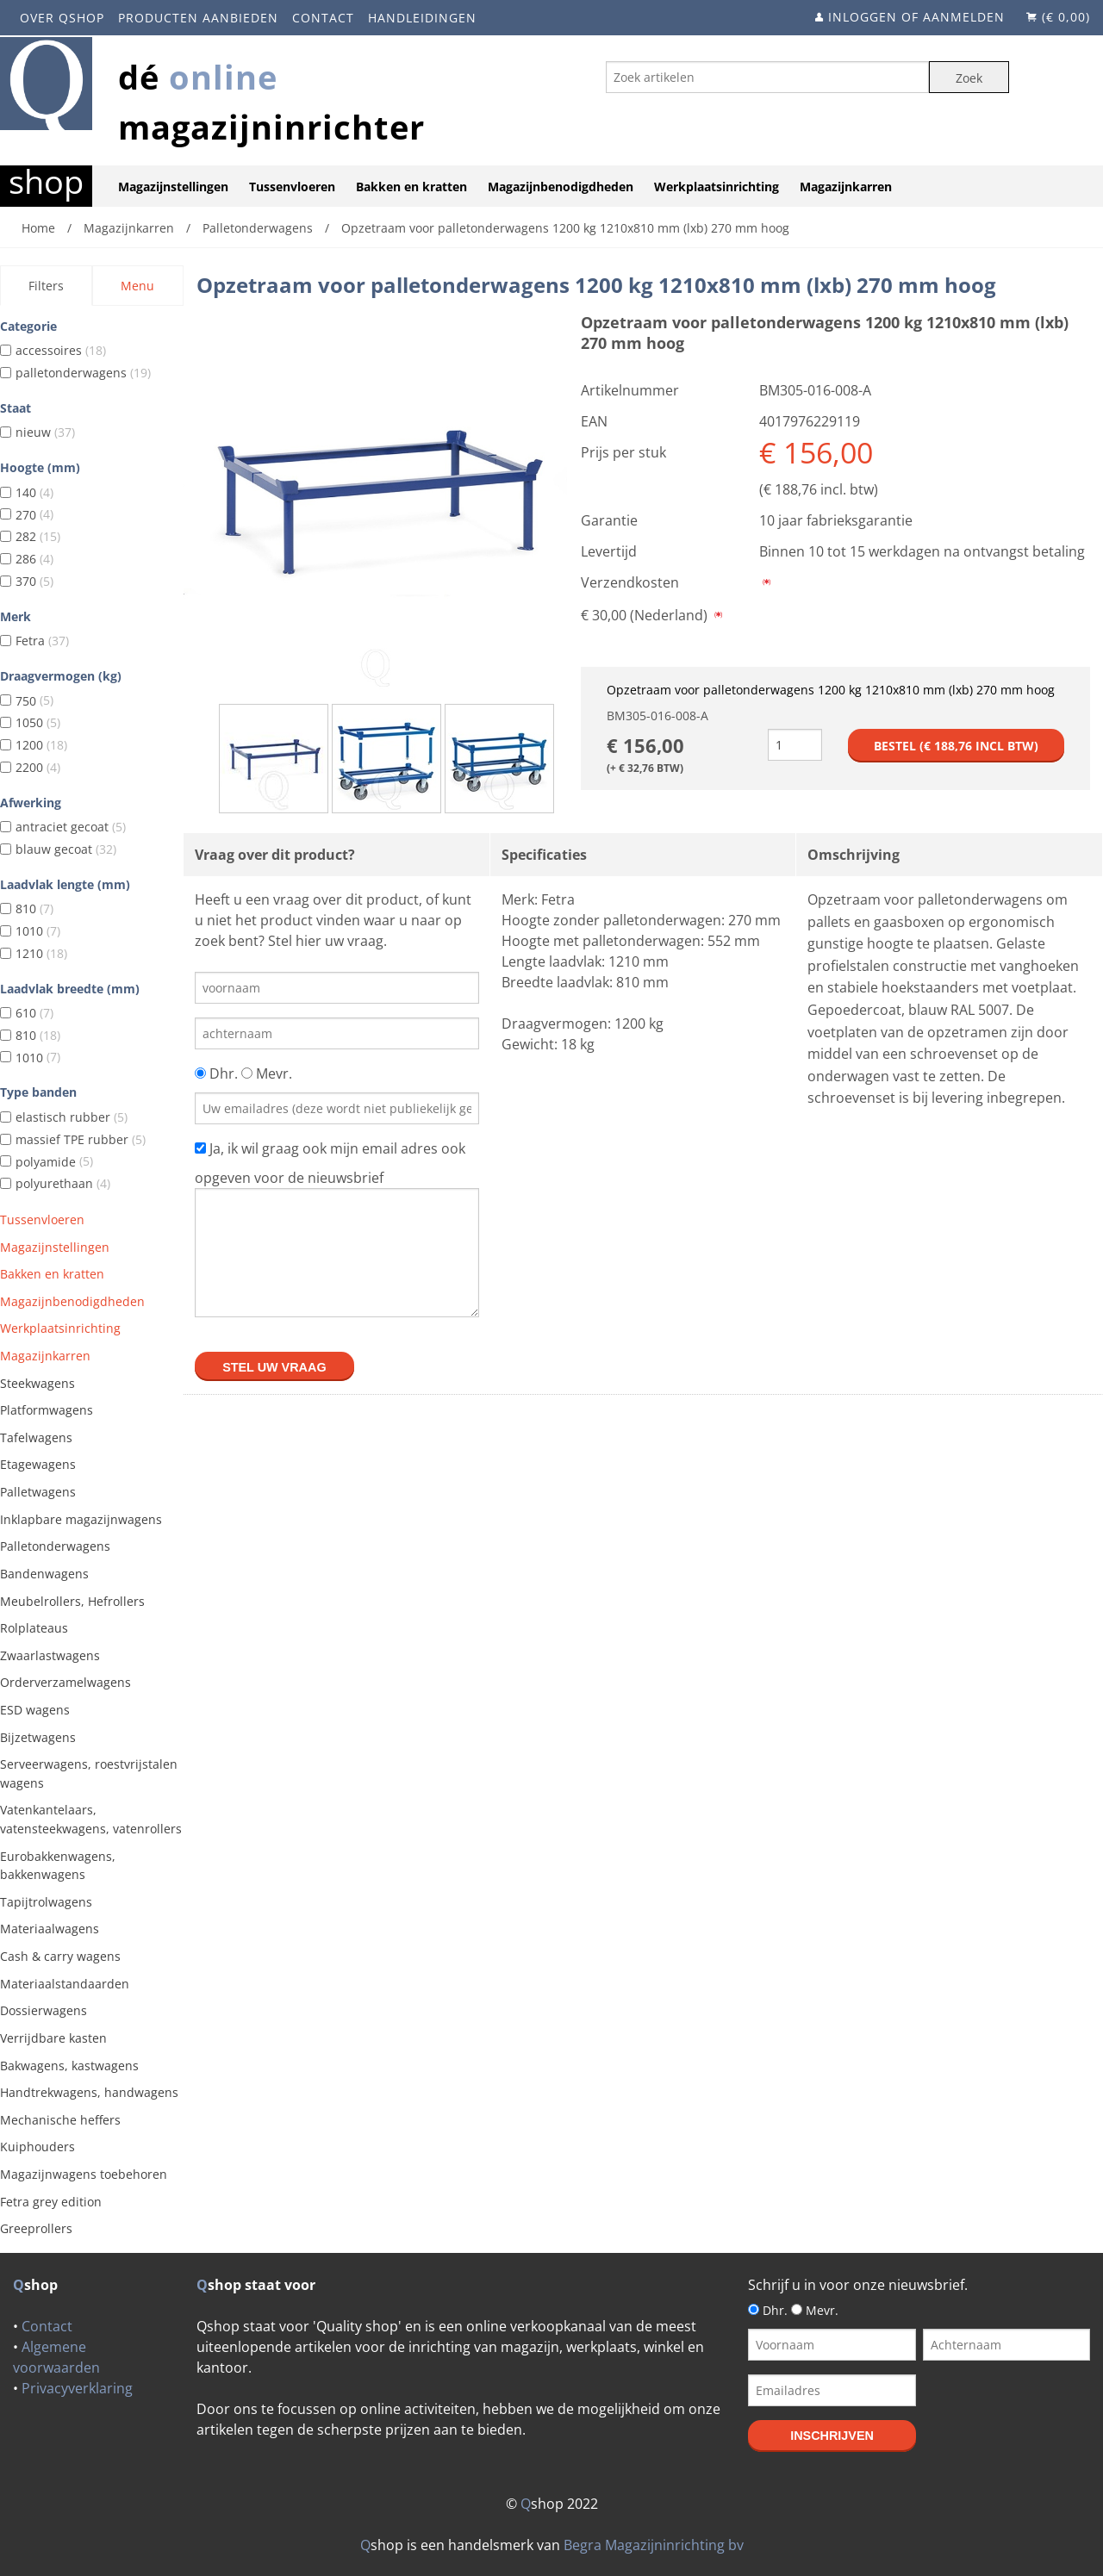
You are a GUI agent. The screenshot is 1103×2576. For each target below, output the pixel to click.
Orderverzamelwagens (65, 1682)
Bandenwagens (44, 1573)
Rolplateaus (34, 1628)
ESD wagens (35, 1710)
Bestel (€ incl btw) (956, 745)
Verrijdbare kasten (53, 2038)
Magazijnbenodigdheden (560, 186)
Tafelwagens (36, 1437)
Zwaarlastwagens (50, 1655)
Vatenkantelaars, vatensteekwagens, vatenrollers (91, 1819)
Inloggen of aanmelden (916, 17)
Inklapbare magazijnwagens (81, 1519)
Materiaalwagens (49, 1928)
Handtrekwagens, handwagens (89, 2092)
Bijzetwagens (38, 1737)
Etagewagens (38, 1464)
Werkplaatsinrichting (716, 186)
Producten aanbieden (198, 17)
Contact (323, 17)
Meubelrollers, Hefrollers (72, 1601)
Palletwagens (38, 1492)
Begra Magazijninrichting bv (654, 2545)
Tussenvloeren (292, 186)
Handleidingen (422, 17)
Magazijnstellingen (173, 186)
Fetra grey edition (51, 2201)
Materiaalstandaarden (64, 1984)
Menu (137, 285)
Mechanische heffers (60, 2120)
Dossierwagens (43, 2010)
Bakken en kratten (411, 186)
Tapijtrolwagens (46, 1902)
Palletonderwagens (55, 1546)
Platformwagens (46, 1410)
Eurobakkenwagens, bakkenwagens (57, 1865)
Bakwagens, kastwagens (69, 2065)
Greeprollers (36, 2228)
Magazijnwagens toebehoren (83, 2174)
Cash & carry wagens (60, 1956)
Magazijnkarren (846, 186)
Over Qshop (62, 17)
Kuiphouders (37, 2146)
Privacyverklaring (77, 2388)
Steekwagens (37, 1383)
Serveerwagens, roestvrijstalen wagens (89, 1773)
